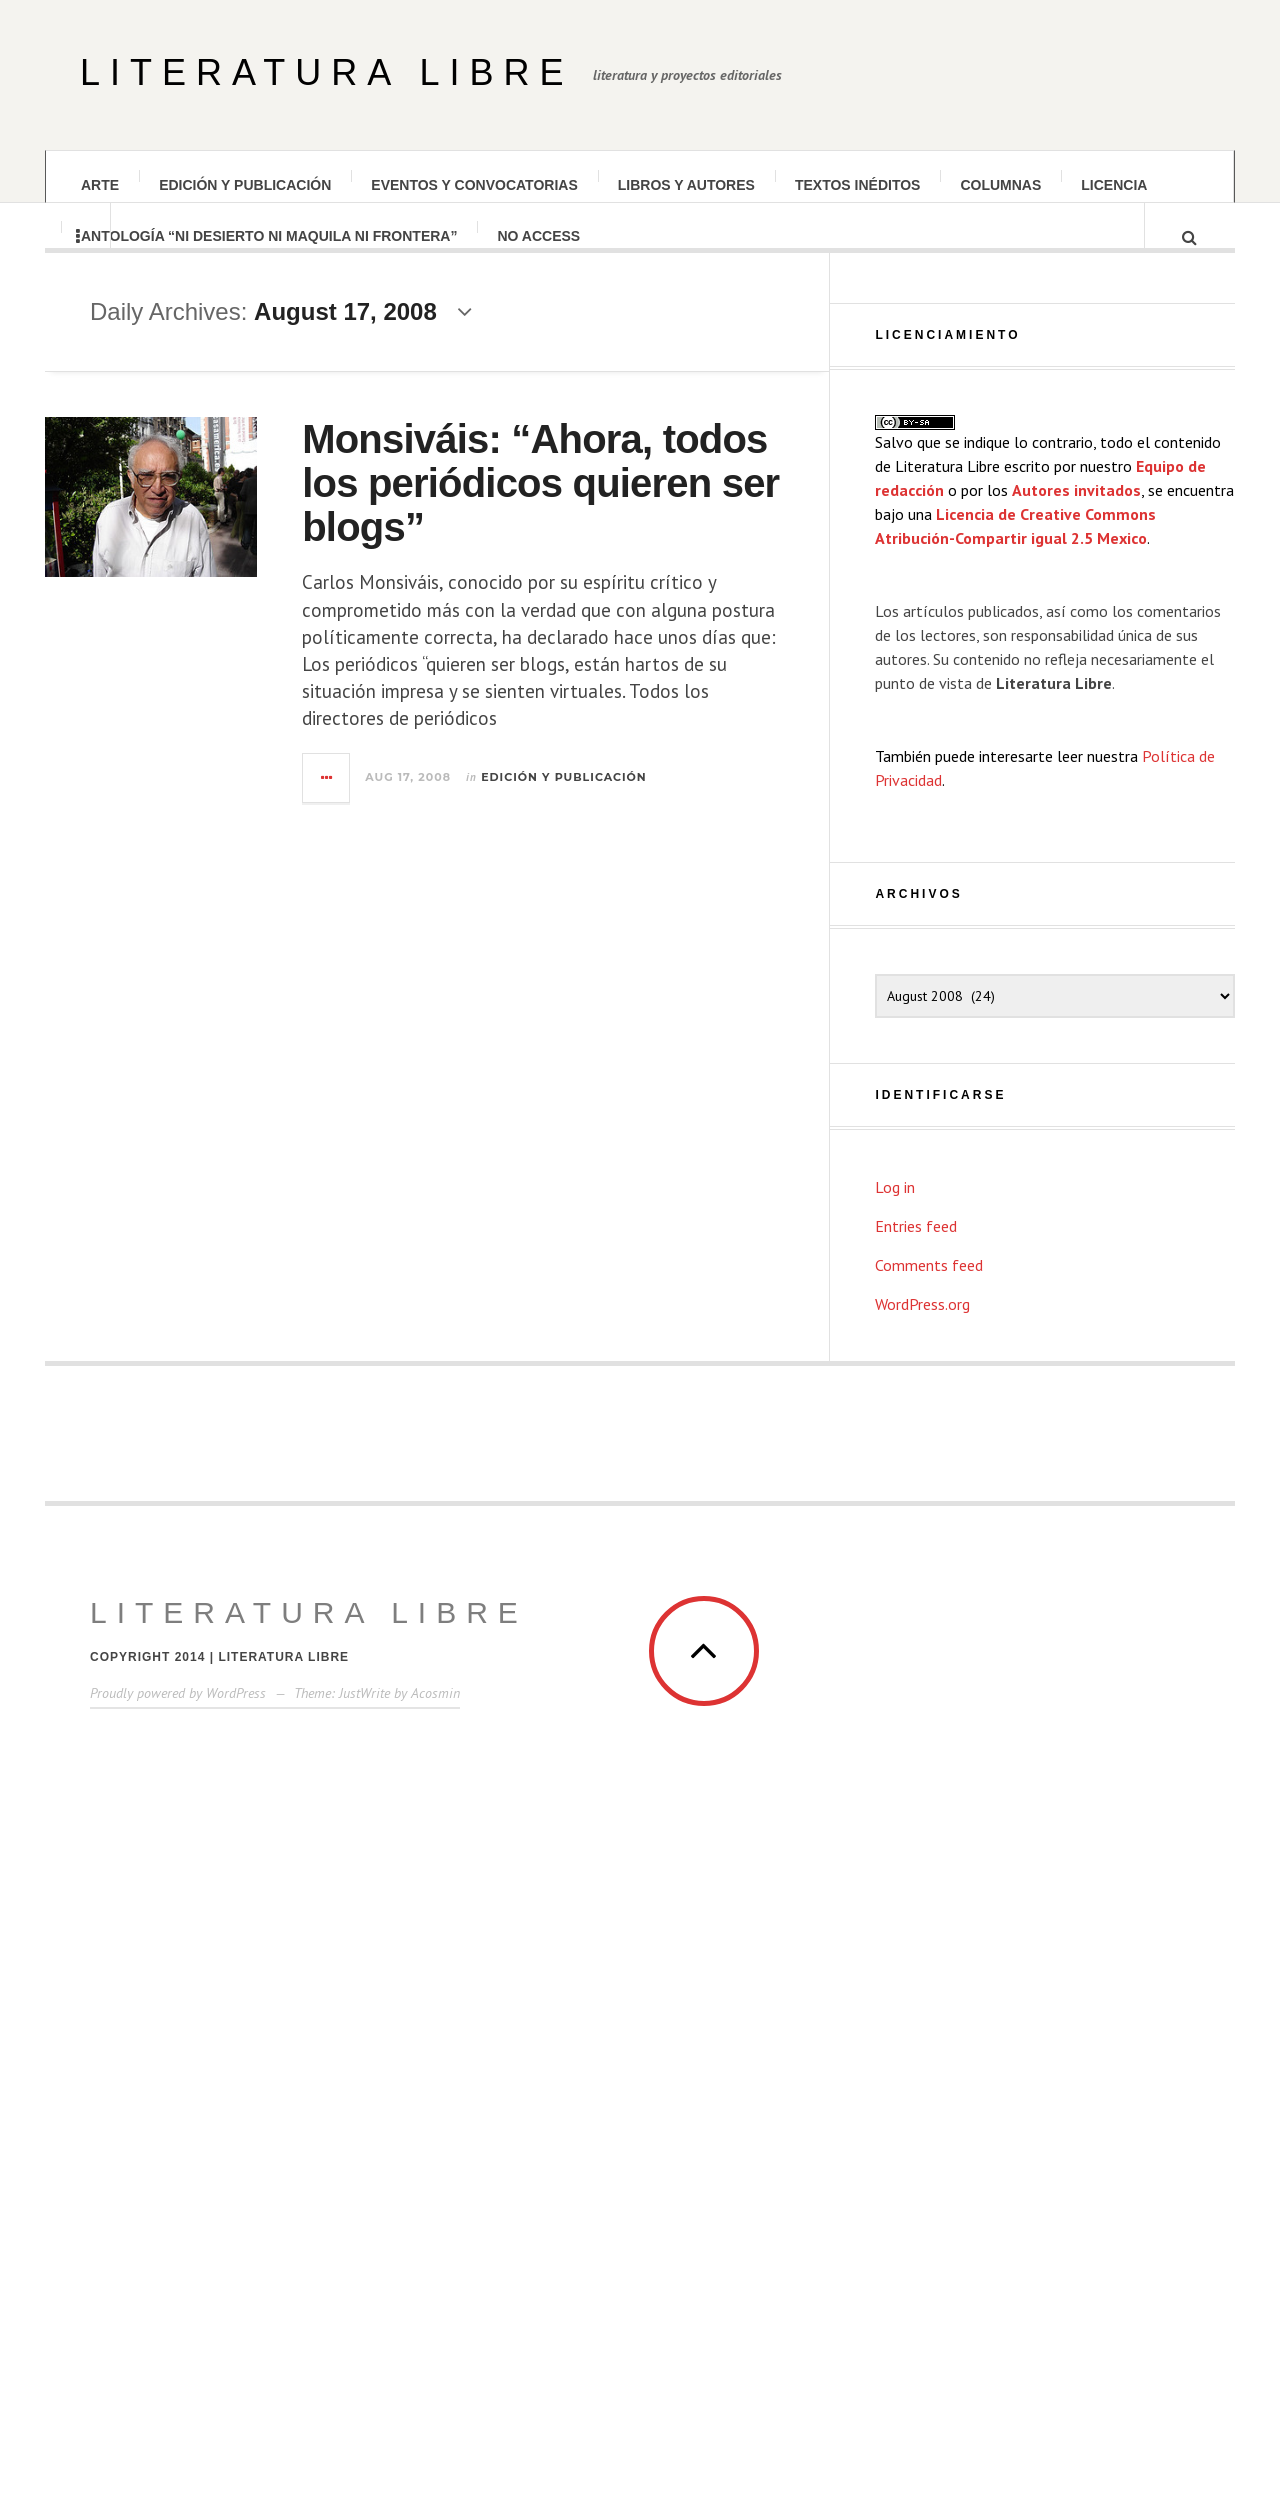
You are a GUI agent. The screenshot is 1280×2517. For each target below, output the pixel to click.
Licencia (1114, 185)
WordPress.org (922, 1942)
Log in (895, 1825)
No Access (538, 253)
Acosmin (435, 2331)
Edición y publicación (245, 185)
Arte (100, 185)
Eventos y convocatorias (474, 185)
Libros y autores (686, 185)
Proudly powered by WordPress (178, 2331)
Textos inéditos (858, 185)
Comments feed (929, 1903)
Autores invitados (1076, 1128)
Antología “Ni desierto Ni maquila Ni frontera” (269, 253)
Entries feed (916, 1864)
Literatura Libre (326, 72)
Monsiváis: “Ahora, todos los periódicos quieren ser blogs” (606, 501)
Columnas (1000, 185)
